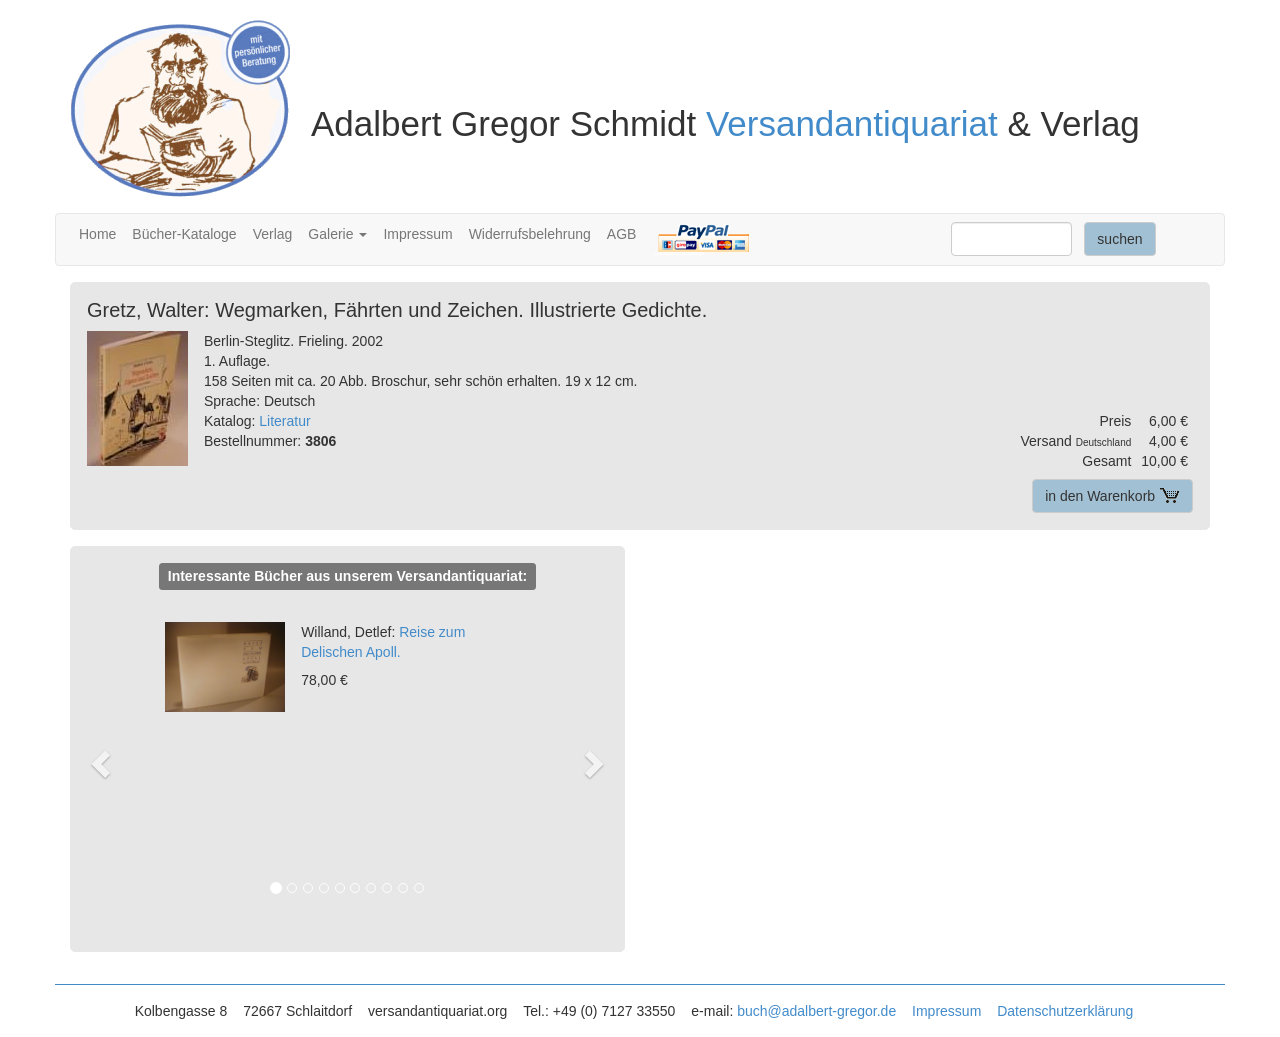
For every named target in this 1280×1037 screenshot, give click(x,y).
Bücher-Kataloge (184, 234)
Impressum (417, 234)
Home (97, 234)
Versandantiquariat (852, 123)
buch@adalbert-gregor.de (816, 1011)
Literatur (284, 421)
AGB (622, 234)
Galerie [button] (337, 234)
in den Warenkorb (1112, 496)
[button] (110, 762)
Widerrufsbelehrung (530, 234)
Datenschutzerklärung (1065, 1011)
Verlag (273, 234)
